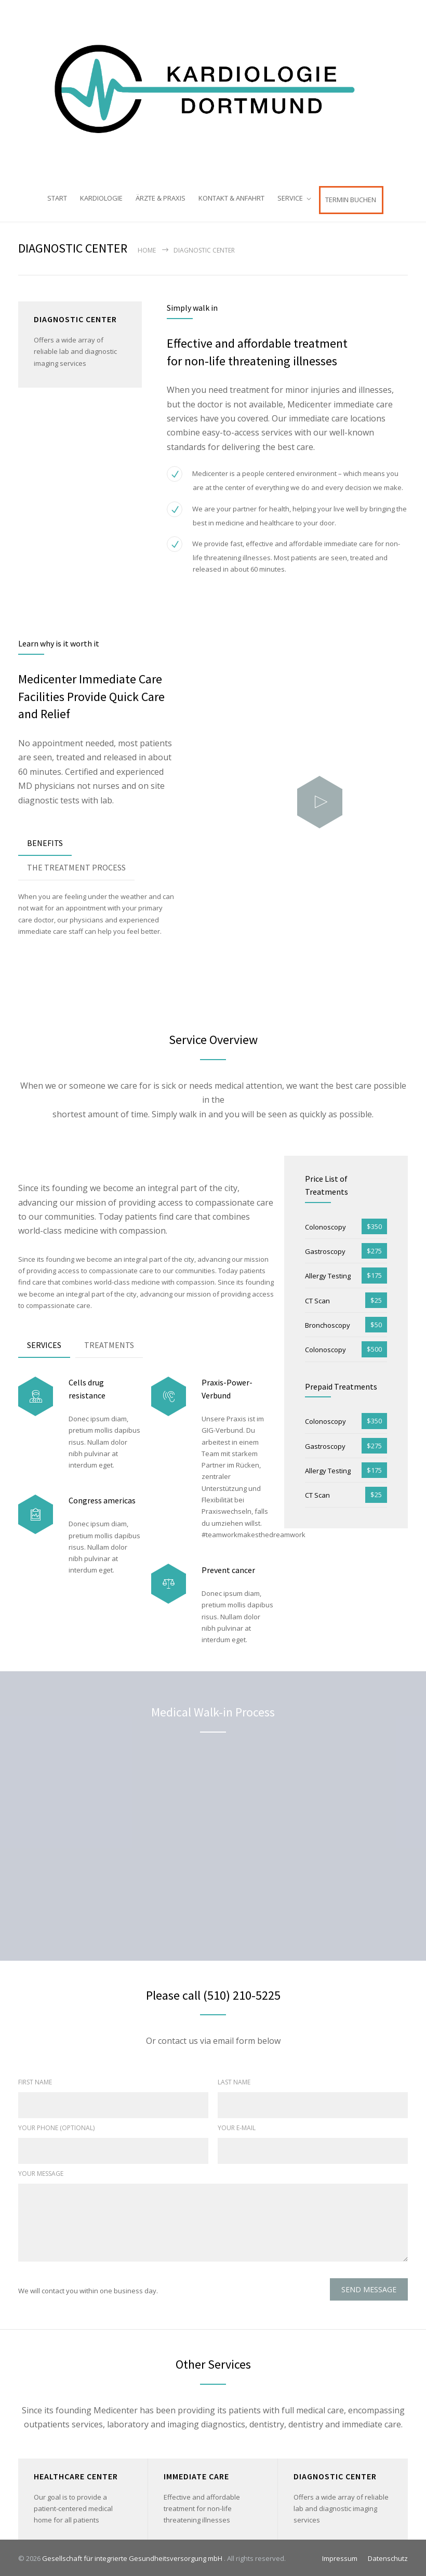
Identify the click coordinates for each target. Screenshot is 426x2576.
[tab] (45, 842)
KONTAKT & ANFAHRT (231, 198)
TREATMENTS (109, 1343)
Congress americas (102, 1499)
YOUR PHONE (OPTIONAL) (56, 2126)
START (57, 198)
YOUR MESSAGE (40, 2172)
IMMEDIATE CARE (196, 2474)
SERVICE (290, 198)
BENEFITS (45, 841)
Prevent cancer (228, 1568)
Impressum (339, 2556)
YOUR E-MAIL (237, 2126)
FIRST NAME (35, 2080)
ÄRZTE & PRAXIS (160, 198)
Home (147, 248)
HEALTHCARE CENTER (76, 2474)
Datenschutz (388, 2556)
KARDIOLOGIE (101, 198)
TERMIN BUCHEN (350, 199)
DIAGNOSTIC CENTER (335, 2474)
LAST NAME (234, 2080)
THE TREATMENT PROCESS (76, 866)
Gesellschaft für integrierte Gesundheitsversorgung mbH (133, 2556)
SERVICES (44, 1343)
